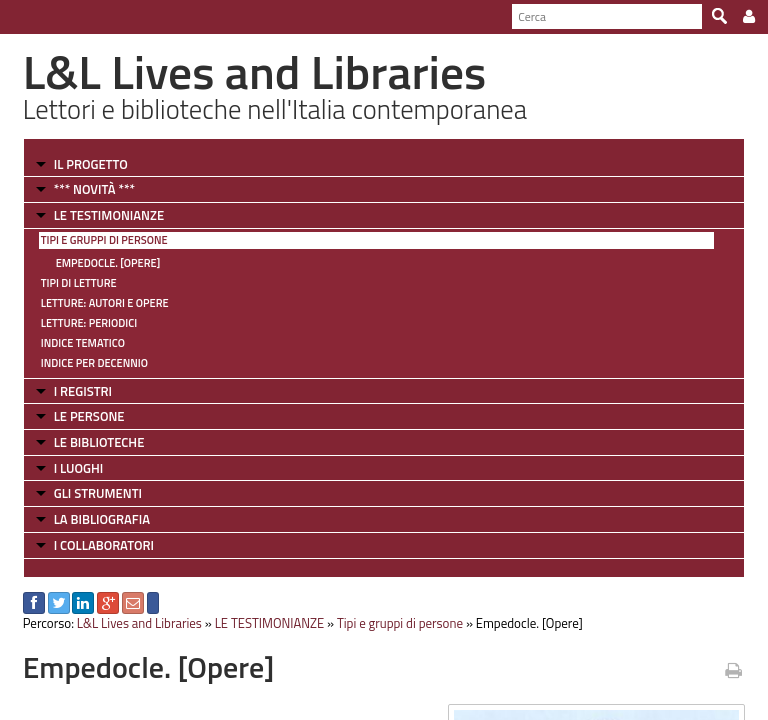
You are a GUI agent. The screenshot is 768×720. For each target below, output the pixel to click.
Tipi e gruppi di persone (104, 240)
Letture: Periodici (89, 323)
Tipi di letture (79, 283)
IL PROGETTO (91, 164)
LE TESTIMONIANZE (109, 215)
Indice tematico (83, 343)
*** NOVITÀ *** (94, 189)
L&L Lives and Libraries (139, 623)
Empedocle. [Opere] (108, 263)
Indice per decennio (94, 363)
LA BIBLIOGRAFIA (102, 519)
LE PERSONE (89, 416)
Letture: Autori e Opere (105, 303)
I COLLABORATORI (104, 545)
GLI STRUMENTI (98, 493)
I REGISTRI (83, 391)
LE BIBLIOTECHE (99, 442)
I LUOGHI (79, 468)
